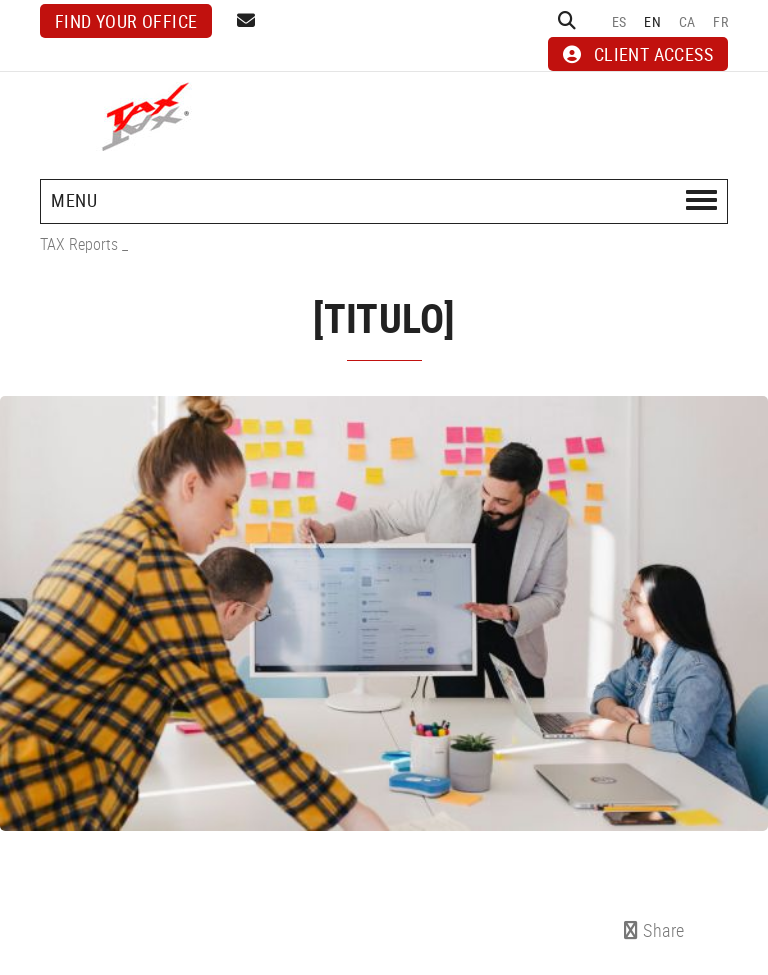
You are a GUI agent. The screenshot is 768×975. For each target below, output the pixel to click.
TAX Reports (79, 244)
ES (619, 21)
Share (654, 930)
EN (652, 21)
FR (720, 21)
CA (687, 21)
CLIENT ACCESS (638, 54)
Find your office (126, 21)
